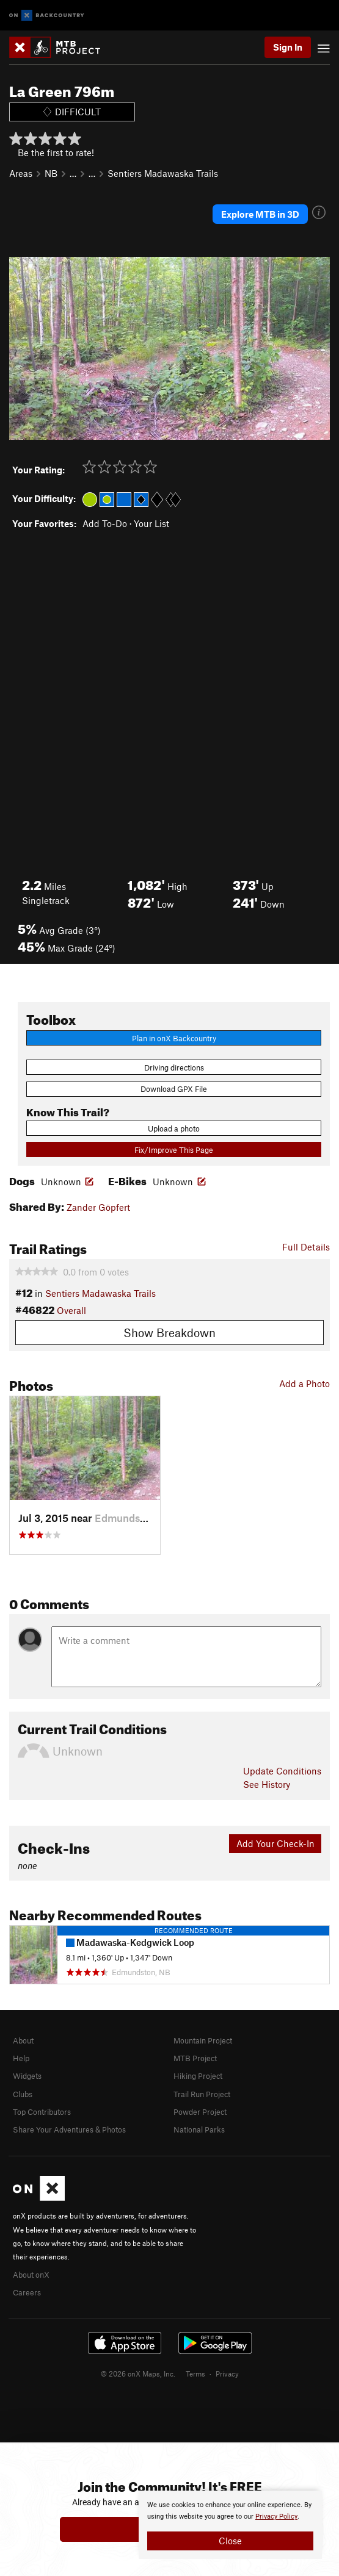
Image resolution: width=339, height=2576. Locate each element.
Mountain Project (202, 2040)
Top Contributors (42, 2112)
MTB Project (195, 2058)
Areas (20, 173)
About (23, 2040)
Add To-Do (104, 523)
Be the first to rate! (56, 152)
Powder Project (200, 2112)
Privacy (227, 2373)
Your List (151, 523)
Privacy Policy (276, 2516)
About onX (31, 2275)
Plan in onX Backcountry (174, 1038)
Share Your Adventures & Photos (69, 2129)
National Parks (199, 2129)
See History (266, 1784)
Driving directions (174, 1067)
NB (51, 173)
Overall (71, 1310)
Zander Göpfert (98, 1207)
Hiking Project (197, 2076)
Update (282, 1770)
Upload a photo (174, 1128)
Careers (27, 2292)
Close (230, 2540)
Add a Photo (304, 1383)
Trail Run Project (201, 2094)
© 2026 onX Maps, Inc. (138, 2373)
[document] (230, 2524)
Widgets (27, 2076)
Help (21, 2058)
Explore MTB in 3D (260, 214)
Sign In (287, 46)
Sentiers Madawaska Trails (163, 173)
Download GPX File (173, 1089)
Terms (195, 2373)
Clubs (22, 2094)
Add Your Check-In (275, 1843)
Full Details (306, 1246)
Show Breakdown (169, 1333)
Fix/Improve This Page (173, 1150)
